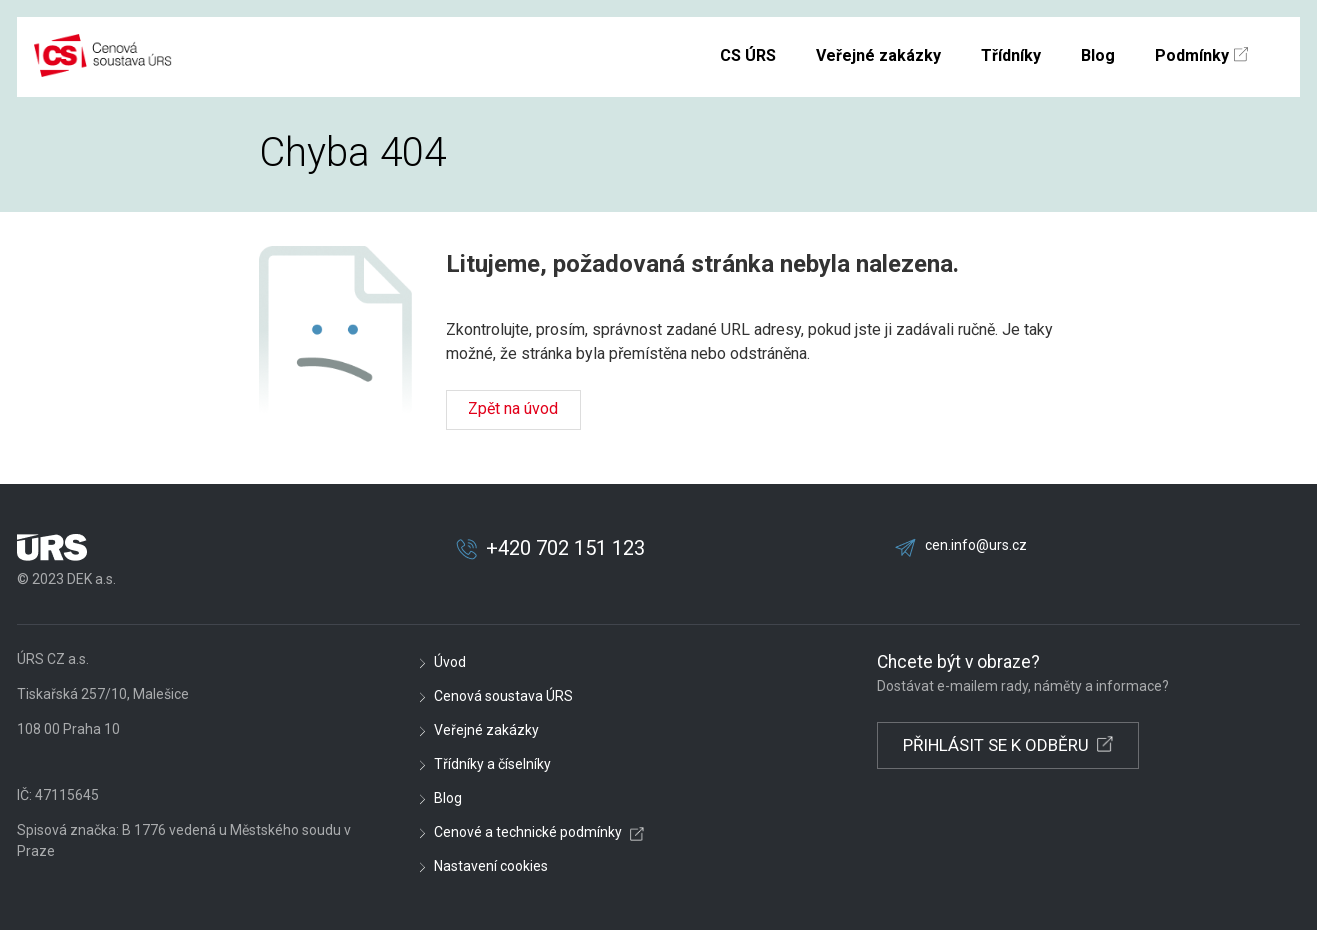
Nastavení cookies (491, 866)
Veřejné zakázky (486, 730)
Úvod (450, 662)
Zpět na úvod (513, 408)
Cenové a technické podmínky (528, 832)
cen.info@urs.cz (976, 545)
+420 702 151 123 (565, 548)
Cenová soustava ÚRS (503, 696)
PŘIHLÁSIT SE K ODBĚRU (996, 745)
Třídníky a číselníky (492, 764)
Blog (448, 798)
